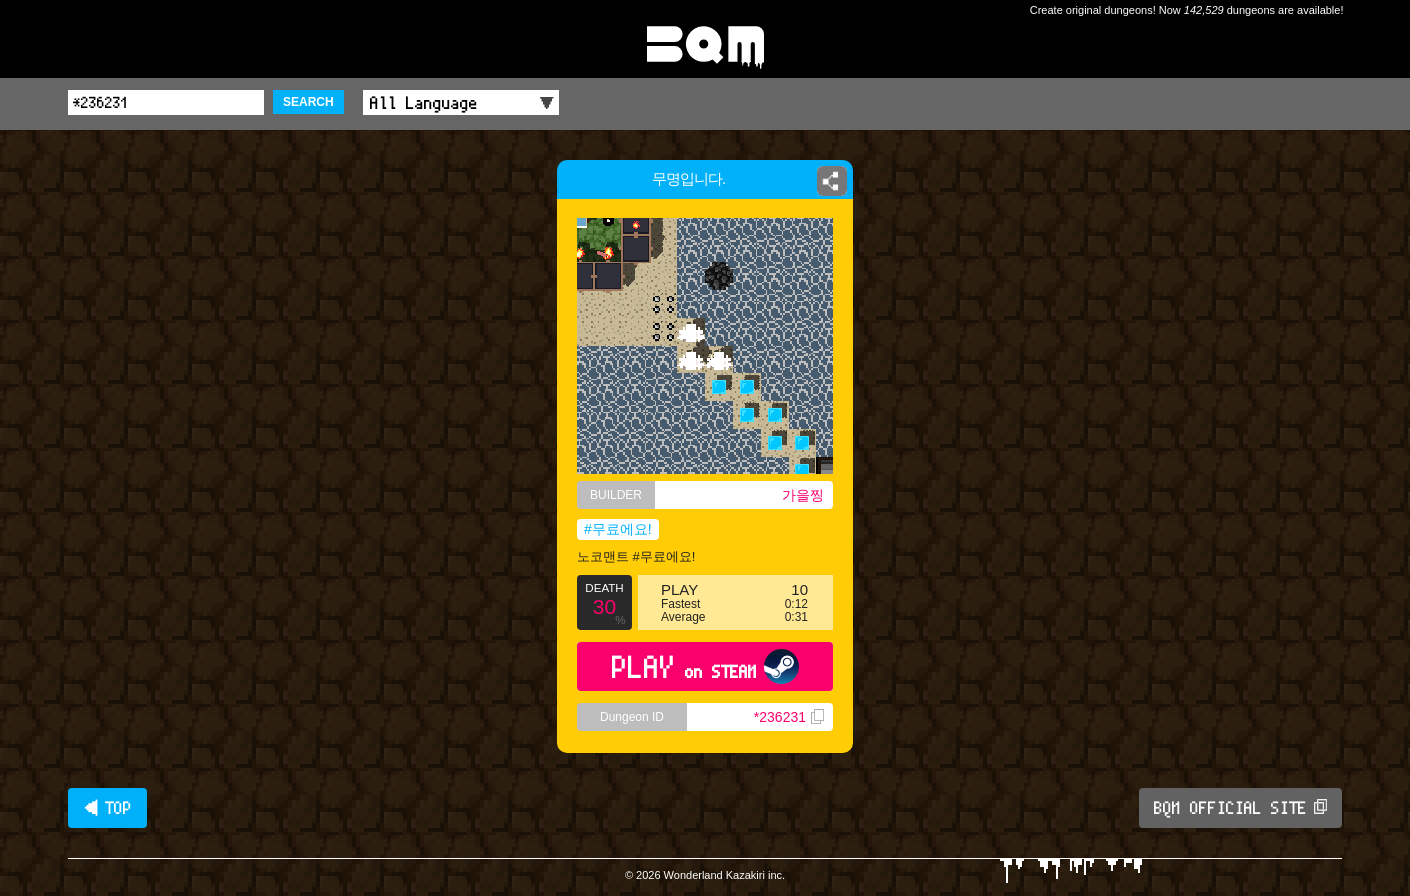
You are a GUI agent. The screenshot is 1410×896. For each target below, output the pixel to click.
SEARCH (308, 102)
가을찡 (803, 495)
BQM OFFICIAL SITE (1240, 808)
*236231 (789, 717)
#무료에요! (618, 529)
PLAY (705, 666)
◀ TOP (107, 808)
